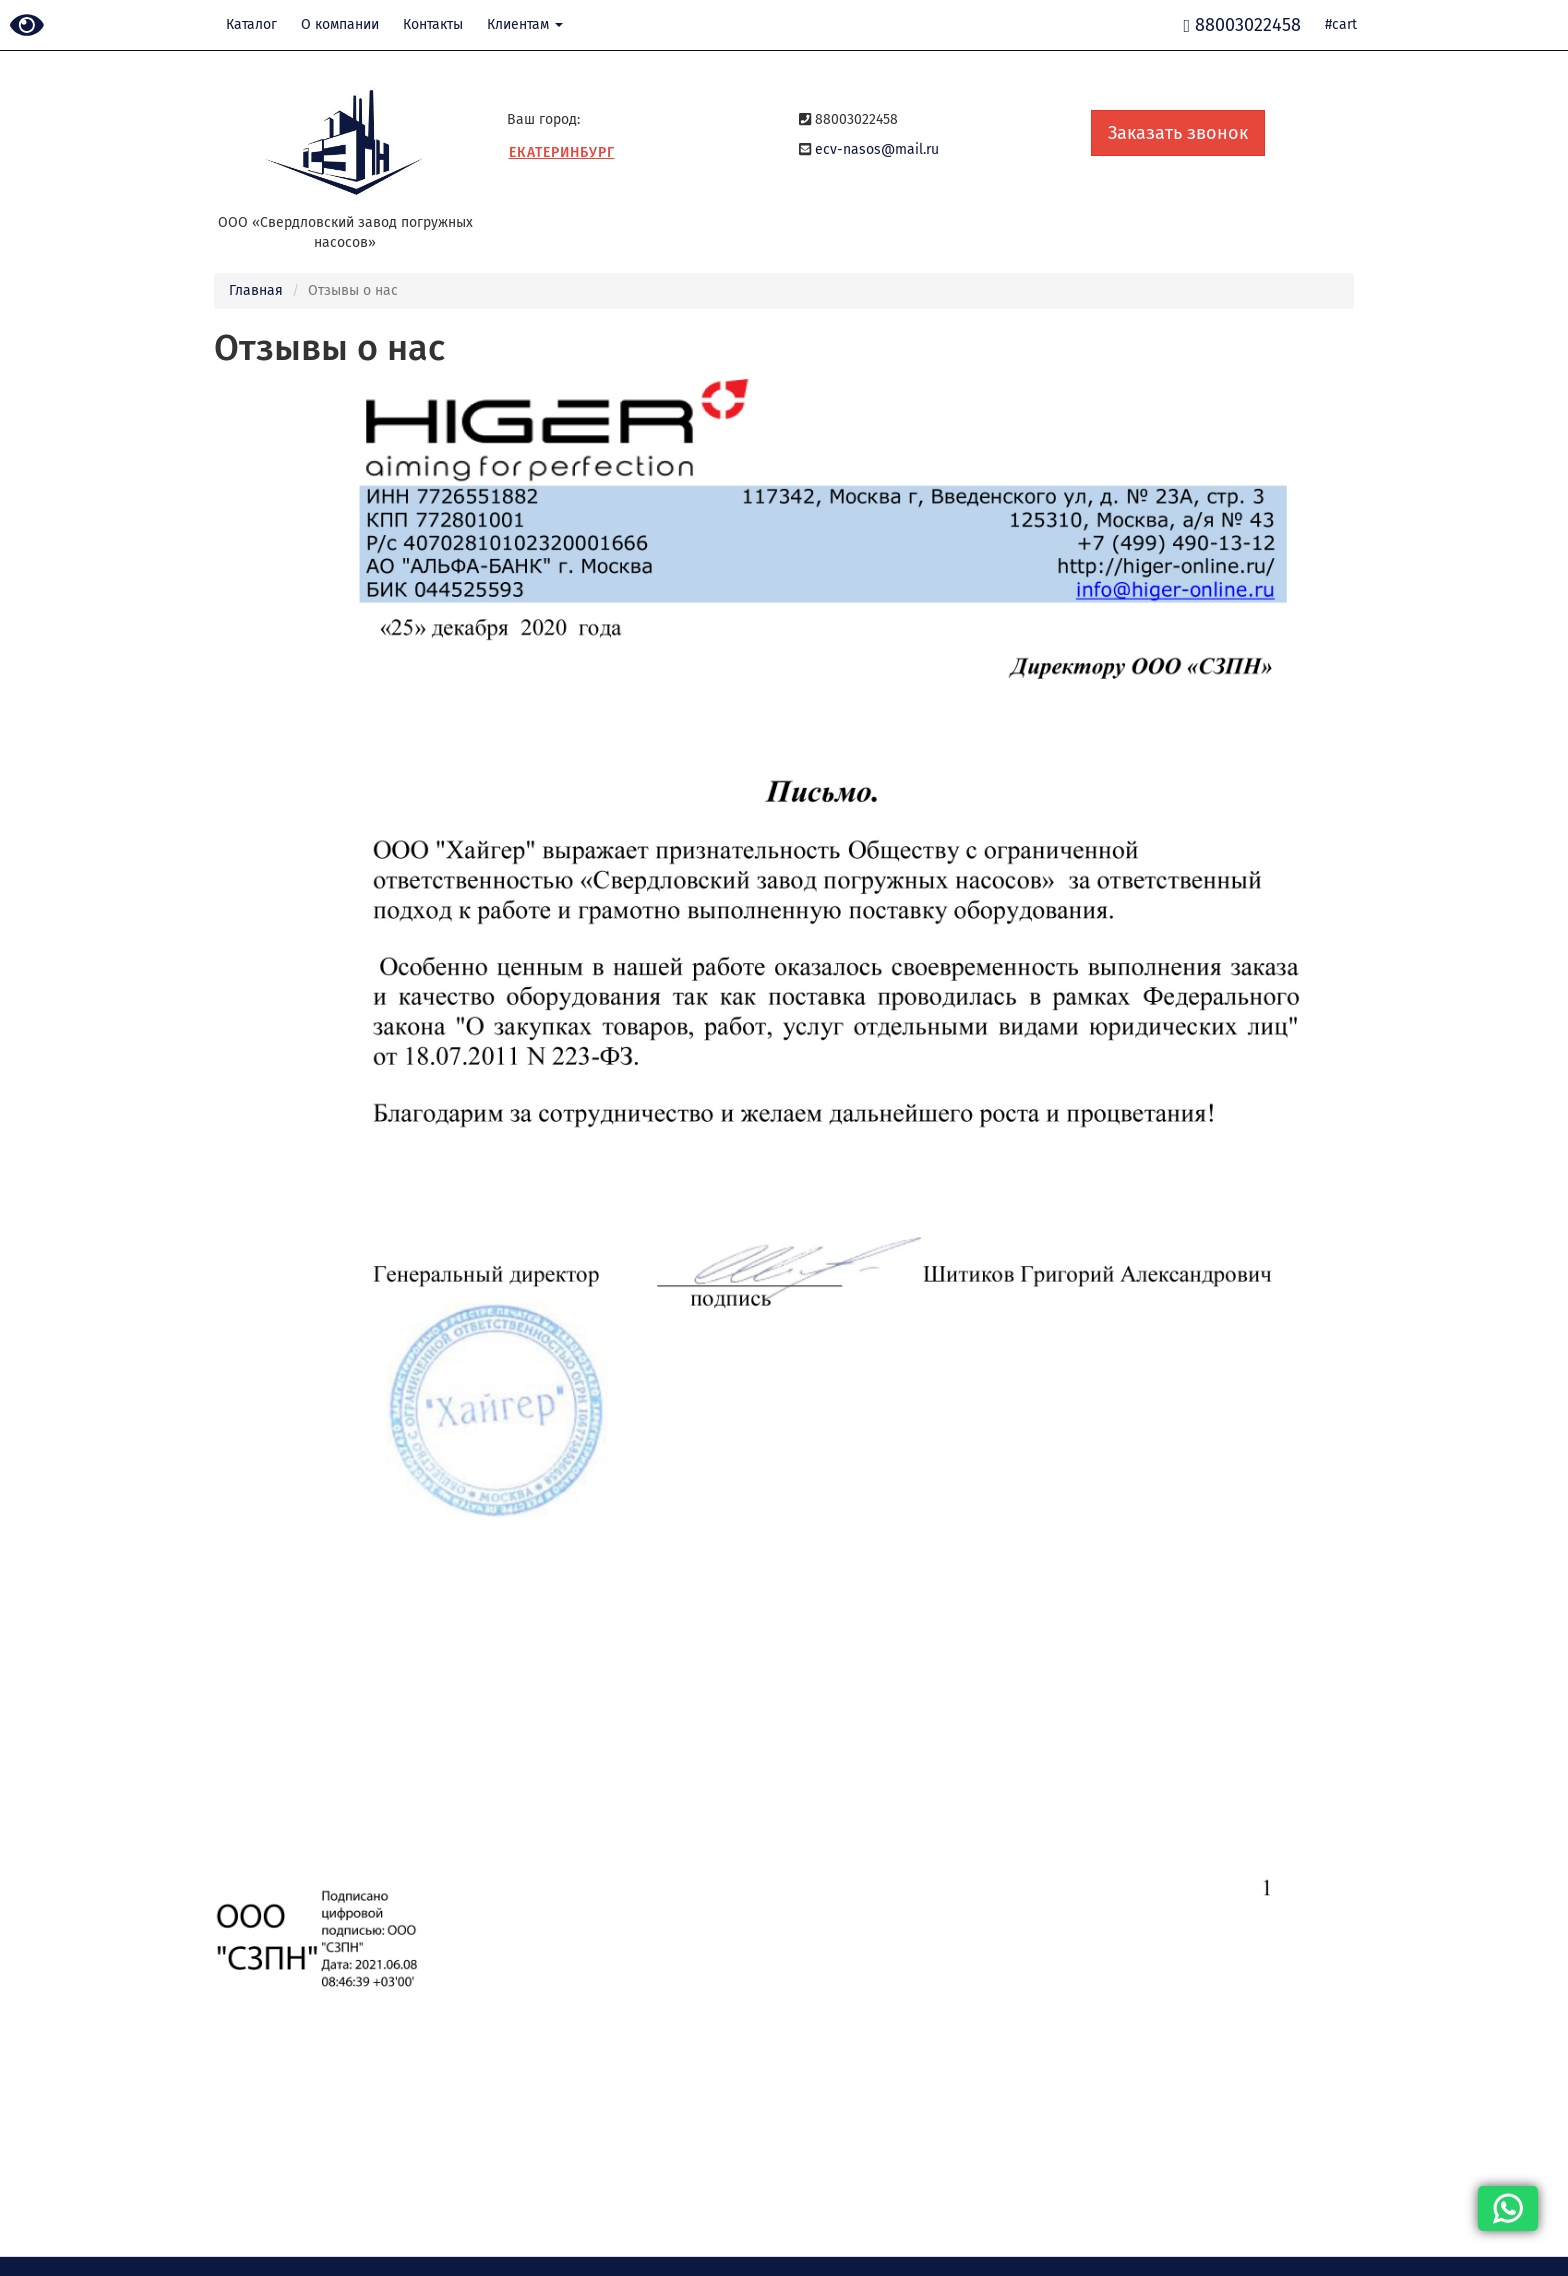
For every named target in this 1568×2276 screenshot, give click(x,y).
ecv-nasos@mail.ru (877, 149)
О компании (340, 24)
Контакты (433, 24)
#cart (1341, 24)
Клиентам (525, 24)
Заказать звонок (1178, 133)
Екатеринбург (562, 152)
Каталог (251, 24)
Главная (256, 290)
